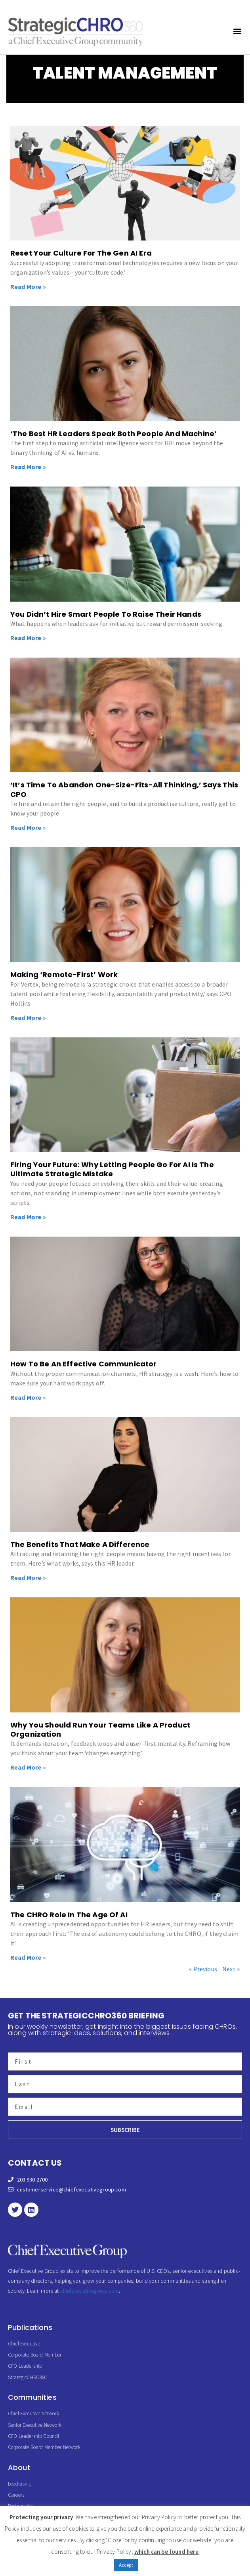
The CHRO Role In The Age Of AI (69, 1915)
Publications (30, 2327)
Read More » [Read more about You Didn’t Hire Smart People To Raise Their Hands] (28, 638)
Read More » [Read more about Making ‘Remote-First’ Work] (28, 1018)
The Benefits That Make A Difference (80, 1544)
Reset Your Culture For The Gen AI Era (81, 253)
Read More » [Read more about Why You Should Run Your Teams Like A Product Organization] (28, 1767)
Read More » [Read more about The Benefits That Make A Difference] (28, 1577)
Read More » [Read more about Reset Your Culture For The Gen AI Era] (28, 286)
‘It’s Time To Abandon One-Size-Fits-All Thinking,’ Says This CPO (124, 789)
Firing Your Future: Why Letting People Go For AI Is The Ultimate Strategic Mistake (112, 1169)
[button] (237, 31)
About (19, 2467)
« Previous (203, 1969)
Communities (32, 2397)
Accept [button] (126, 2565)
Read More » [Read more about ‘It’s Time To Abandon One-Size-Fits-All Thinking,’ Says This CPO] (28, 827)
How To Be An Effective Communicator (83, 1364)
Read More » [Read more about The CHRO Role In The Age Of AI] (28, 1957)
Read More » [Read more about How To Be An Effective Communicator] (28, 1397)
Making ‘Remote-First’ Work (64, 974)
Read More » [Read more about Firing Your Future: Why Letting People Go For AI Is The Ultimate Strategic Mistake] (28, 1217)
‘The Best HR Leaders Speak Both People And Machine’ (113, 434)
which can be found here (166, 2551)
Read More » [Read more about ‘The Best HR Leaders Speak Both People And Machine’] (28, 467)
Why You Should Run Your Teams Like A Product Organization (100, 1729)
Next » (231, 1969)
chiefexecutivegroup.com (89, 2290)
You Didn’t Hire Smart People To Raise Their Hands (105, 614)
